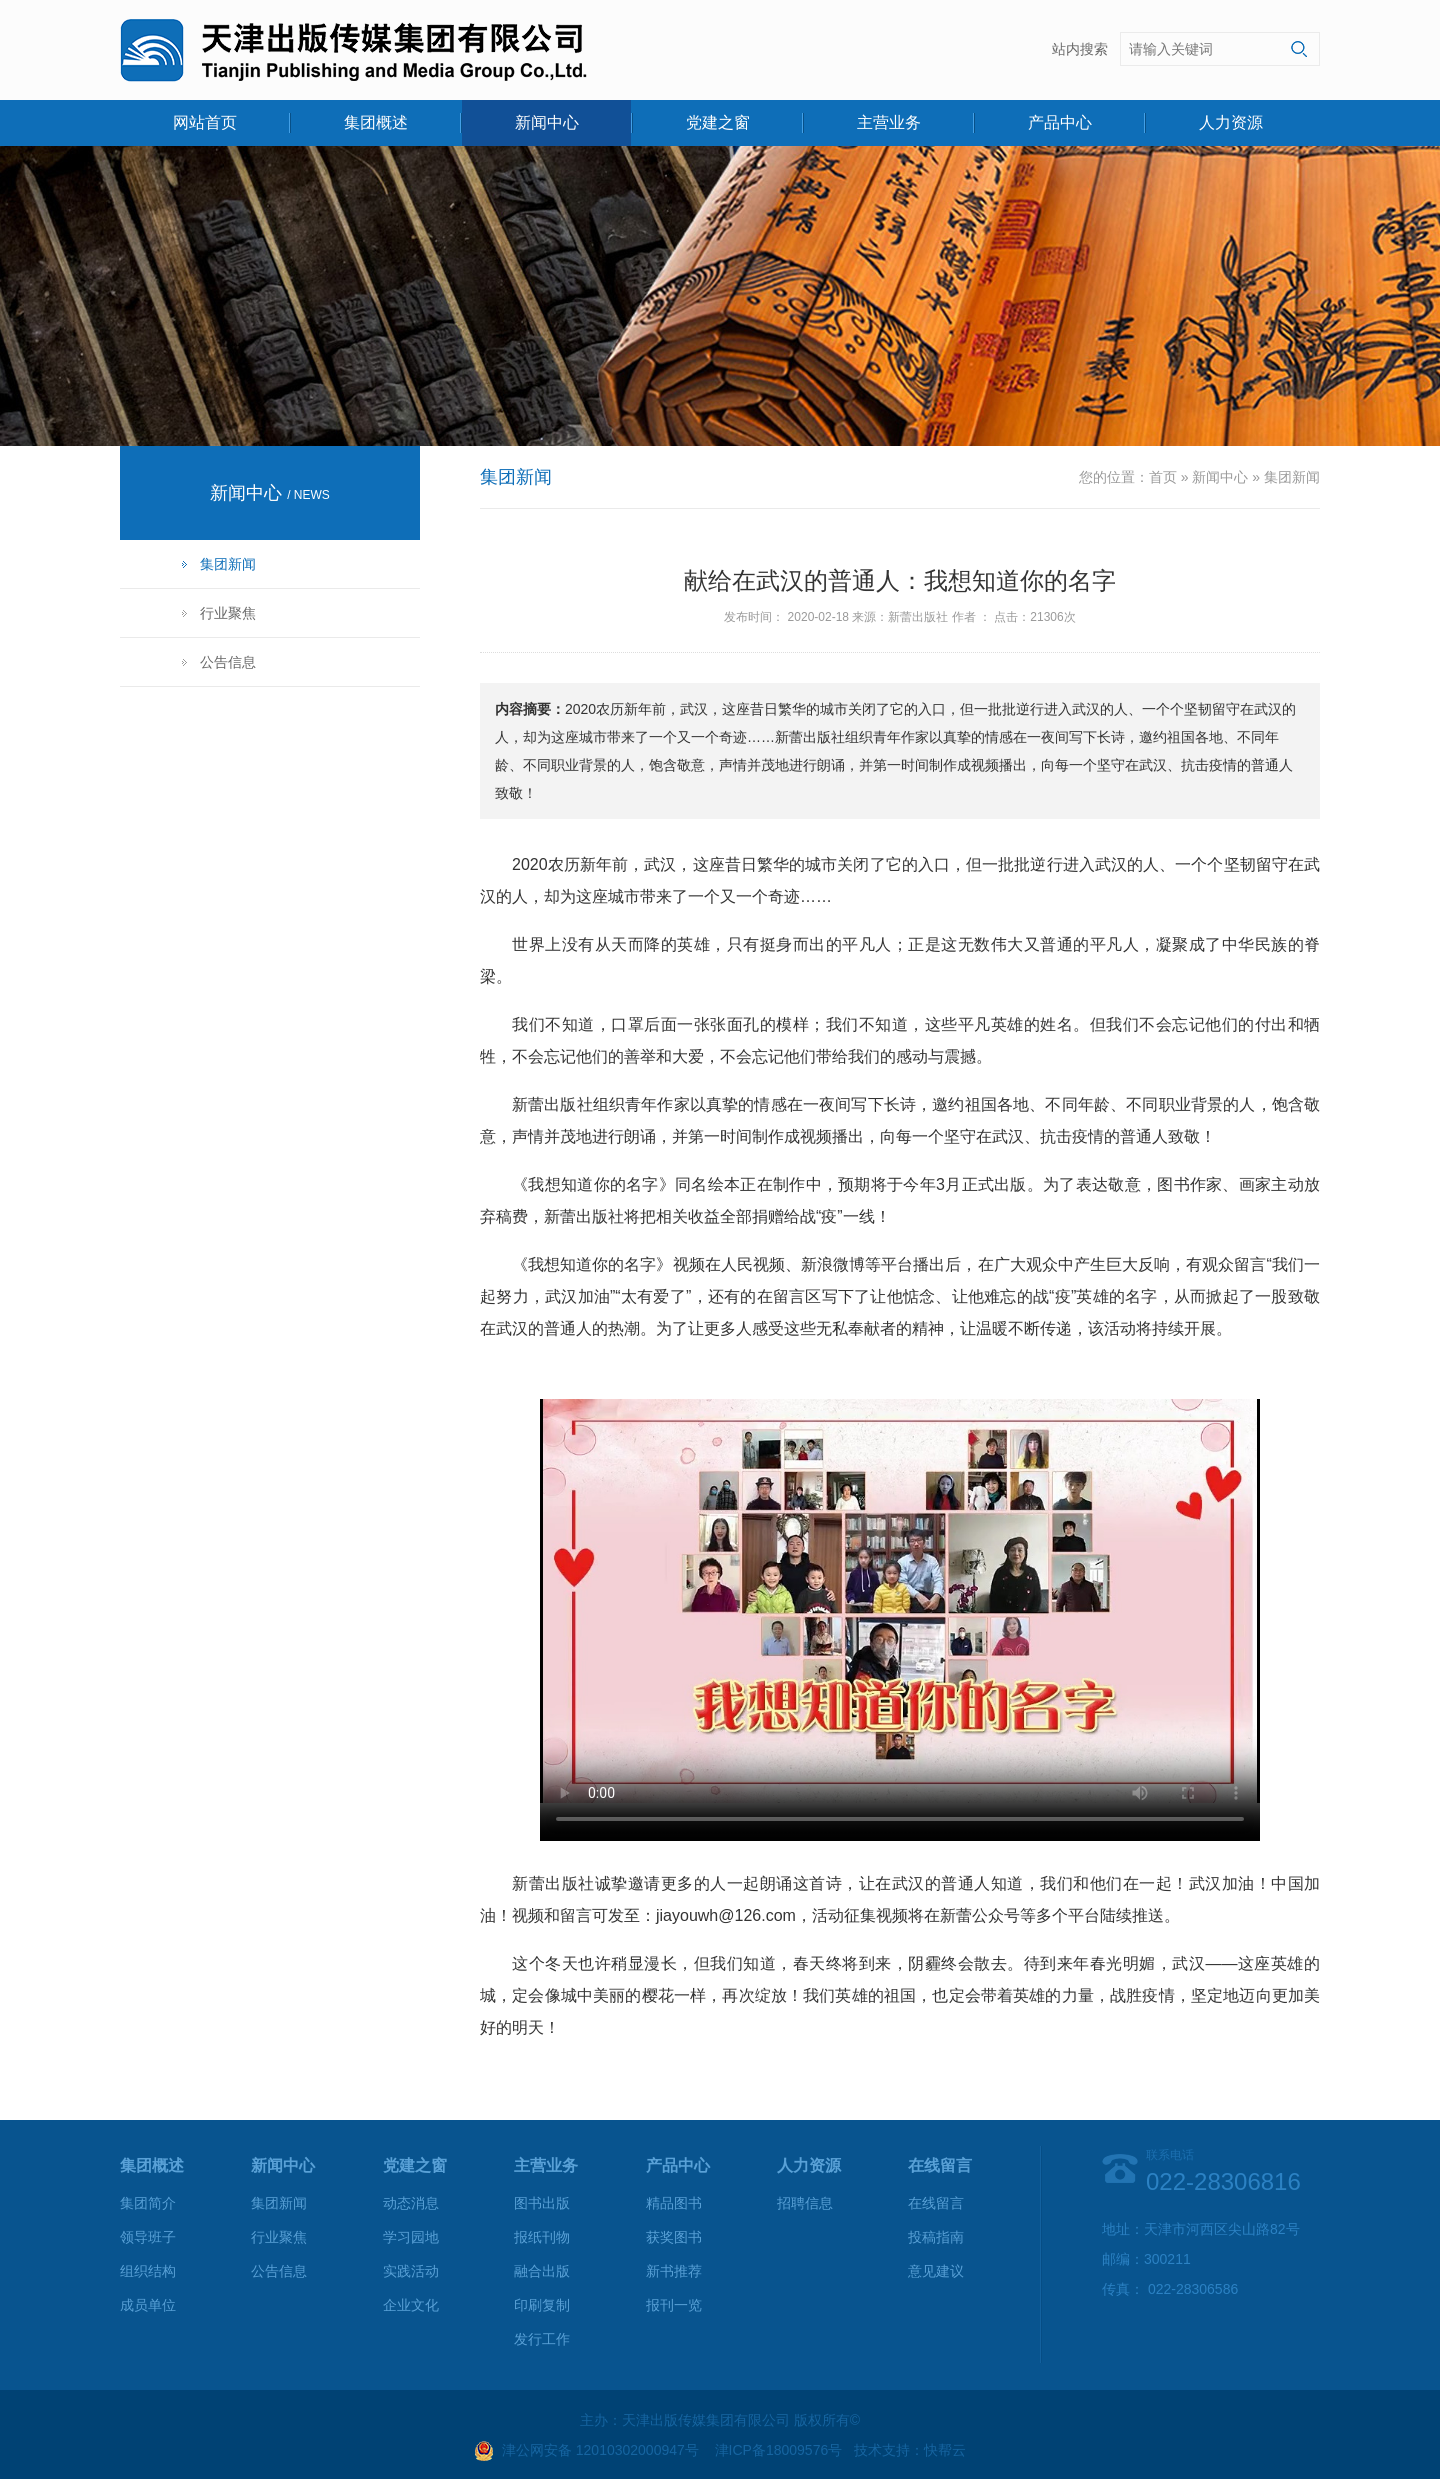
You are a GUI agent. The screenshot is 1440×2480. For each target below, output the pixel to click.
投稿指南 (936, 2237)
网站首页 (205, 122)
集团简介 (148, 2203)
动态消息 (411, 2203)
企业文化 (411, 2305)
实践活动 (411, 2271)
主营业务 (889, 122)
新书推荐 (674, 2271)
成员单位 (148, 2305)
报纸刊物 (542, 2237)
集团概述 (376, 122)
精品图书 (674, 2203)
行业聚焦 (228, 613)
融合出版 (542, 2271)
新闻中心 (547, 122)
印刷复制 (542, 2305)
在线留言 (936, 2203)
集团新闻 (228, 564)
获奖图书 (674, 2237)
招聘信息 (805, 2203)
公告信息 (228, 662)
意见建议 (936, 2271)
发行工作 (542, 2339)
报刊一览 (674, 2305)
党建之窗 (718, 122)
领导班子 (148, 2237)
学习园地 (411, 2237)
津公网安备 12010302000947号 (600, 2450)
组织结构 (148, 2271)
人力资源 (1231, 122)
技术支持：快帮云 (910, 2450)
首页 (1163, 477)
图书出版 (542, 2203)
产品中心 (1060, 122)
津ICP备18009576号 (779, 2450)
